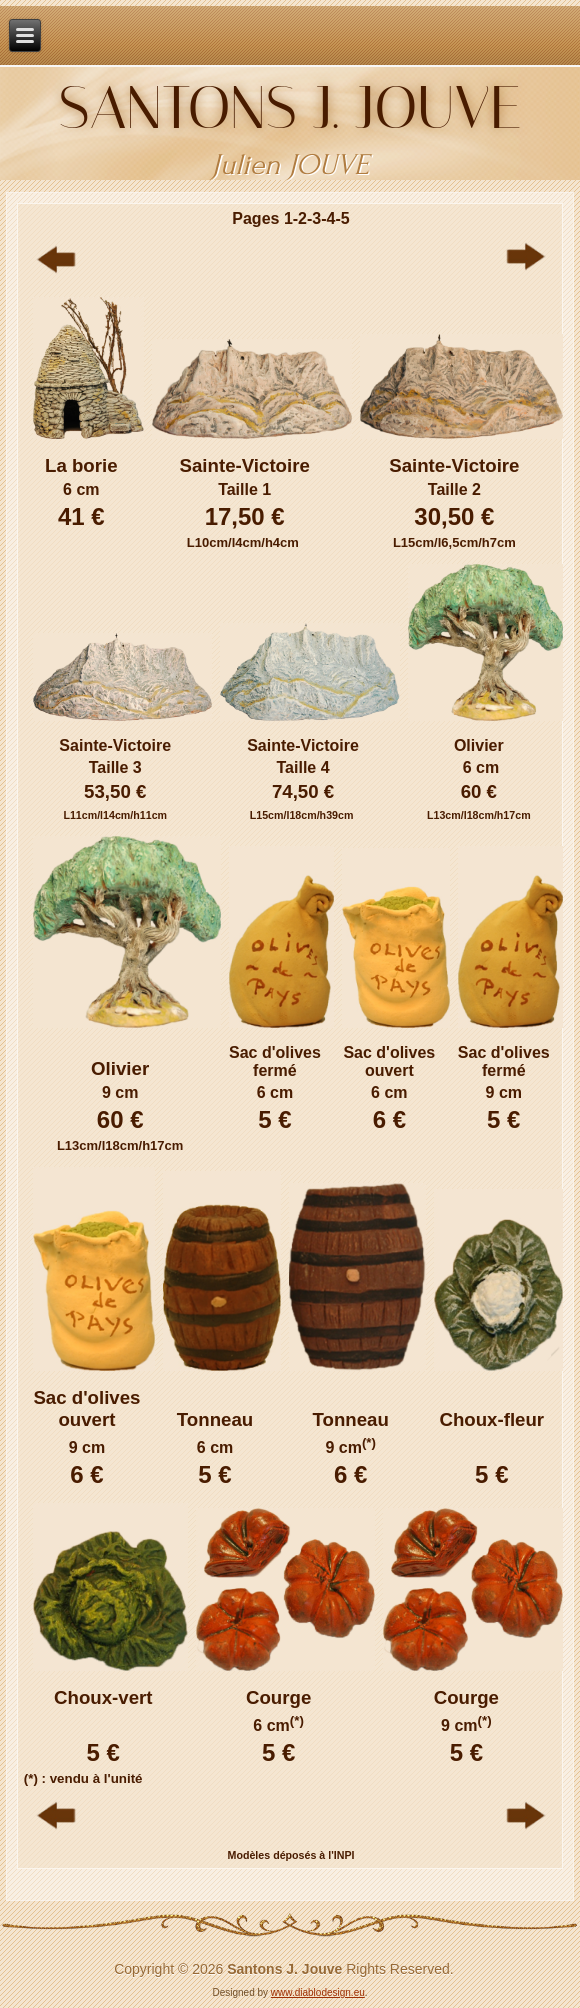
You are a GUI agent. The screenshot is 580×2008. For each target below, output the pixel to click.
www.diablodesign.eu (318, 1992)
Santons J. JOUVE (290, 107)
